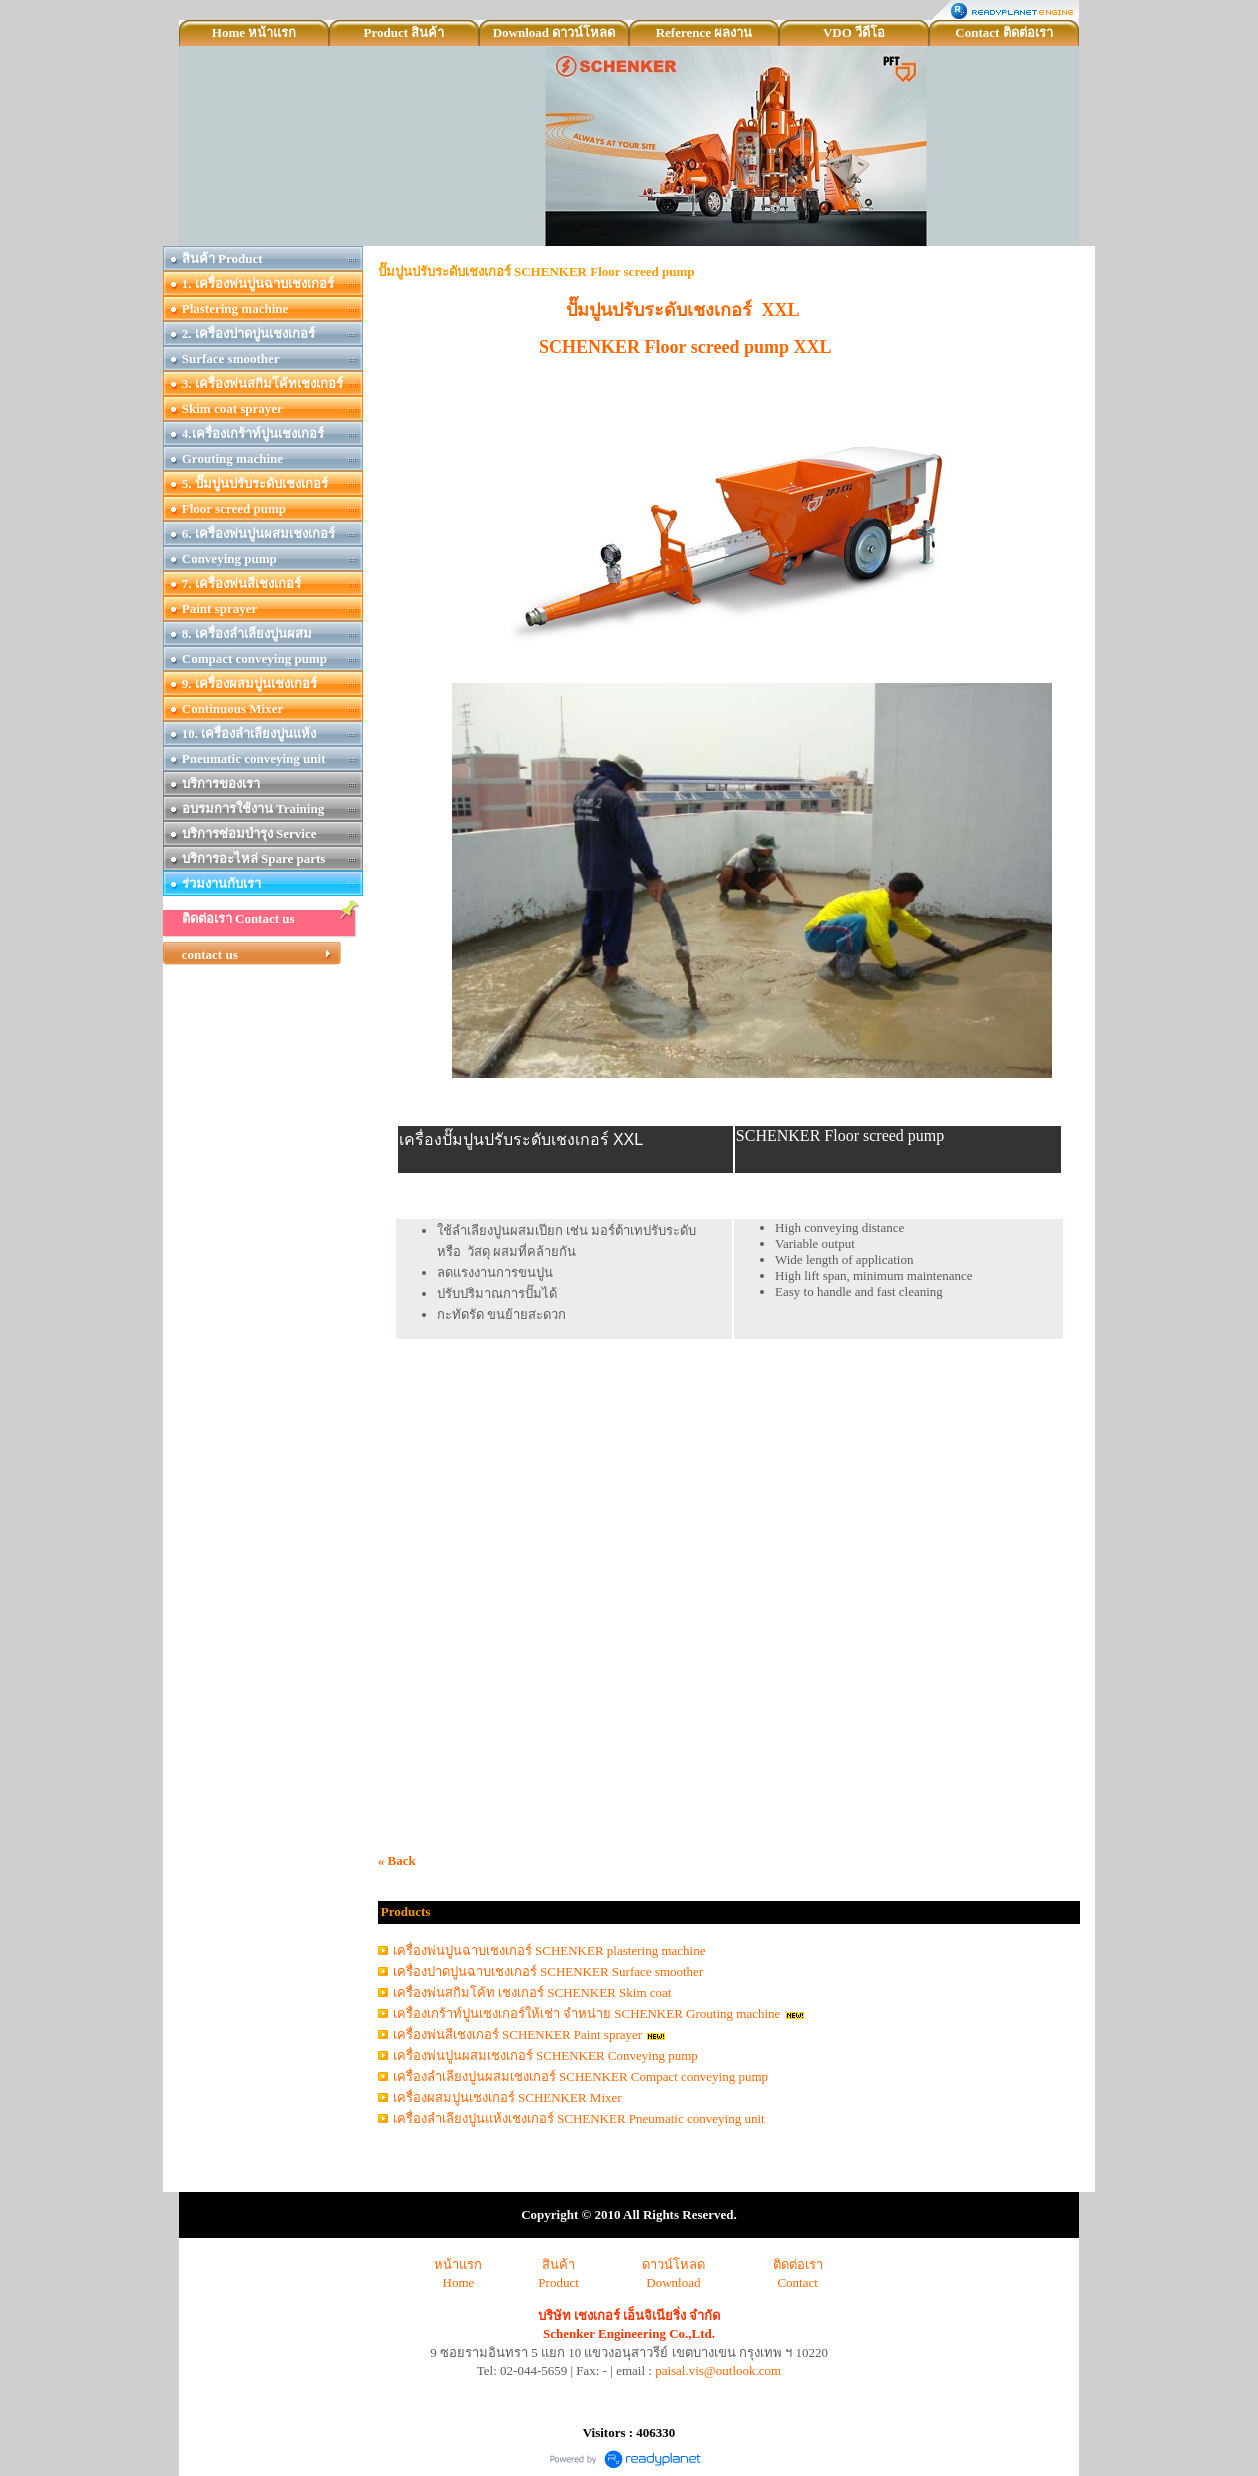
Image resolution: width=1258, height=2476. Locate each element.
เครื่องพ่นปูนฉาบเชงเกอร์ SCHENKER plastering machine (549, 1950)
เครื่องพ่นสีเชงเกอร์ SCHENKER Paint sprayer (517, 2034)
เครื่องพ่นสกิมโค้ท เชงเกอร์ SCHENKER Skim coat (532, 1992)
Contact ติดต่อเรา (1003, 32)
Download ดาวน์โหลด (554, 32)
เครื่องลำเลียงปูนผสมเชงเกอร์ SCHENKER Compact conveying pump (580, 2076)
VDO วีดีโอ (854, 32)
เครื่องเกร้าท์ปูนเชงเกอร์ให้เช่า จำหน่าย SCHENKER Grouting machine (587, 2013)
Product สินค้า (404, 32)
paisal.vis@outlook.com (718, 2370)
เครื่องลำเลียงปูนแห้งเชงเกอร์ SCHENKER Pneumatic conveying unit (579, 2118)
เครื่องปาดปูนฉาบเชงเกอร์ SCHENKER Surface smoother (548, 1971)
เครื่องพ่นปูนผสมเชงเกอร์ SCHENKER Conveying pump (545, 2055)
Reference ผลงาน (704, 32)
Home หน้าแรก (254, 32)
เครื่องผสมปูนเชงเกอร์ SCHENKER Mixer (507, 2097)
